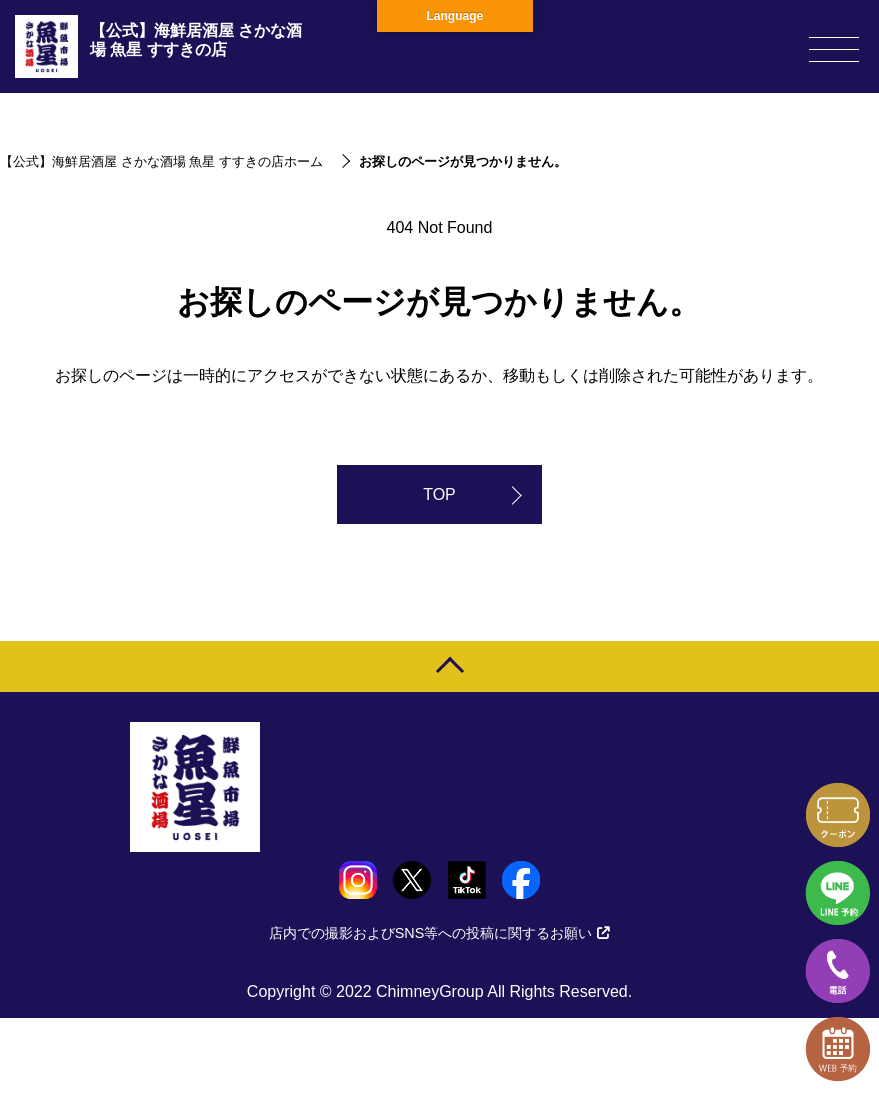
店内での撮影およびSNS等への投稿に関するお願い (440, 933)
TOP (439, 494)
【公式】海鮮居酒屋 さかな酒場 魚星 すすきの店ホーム (161, 161)
